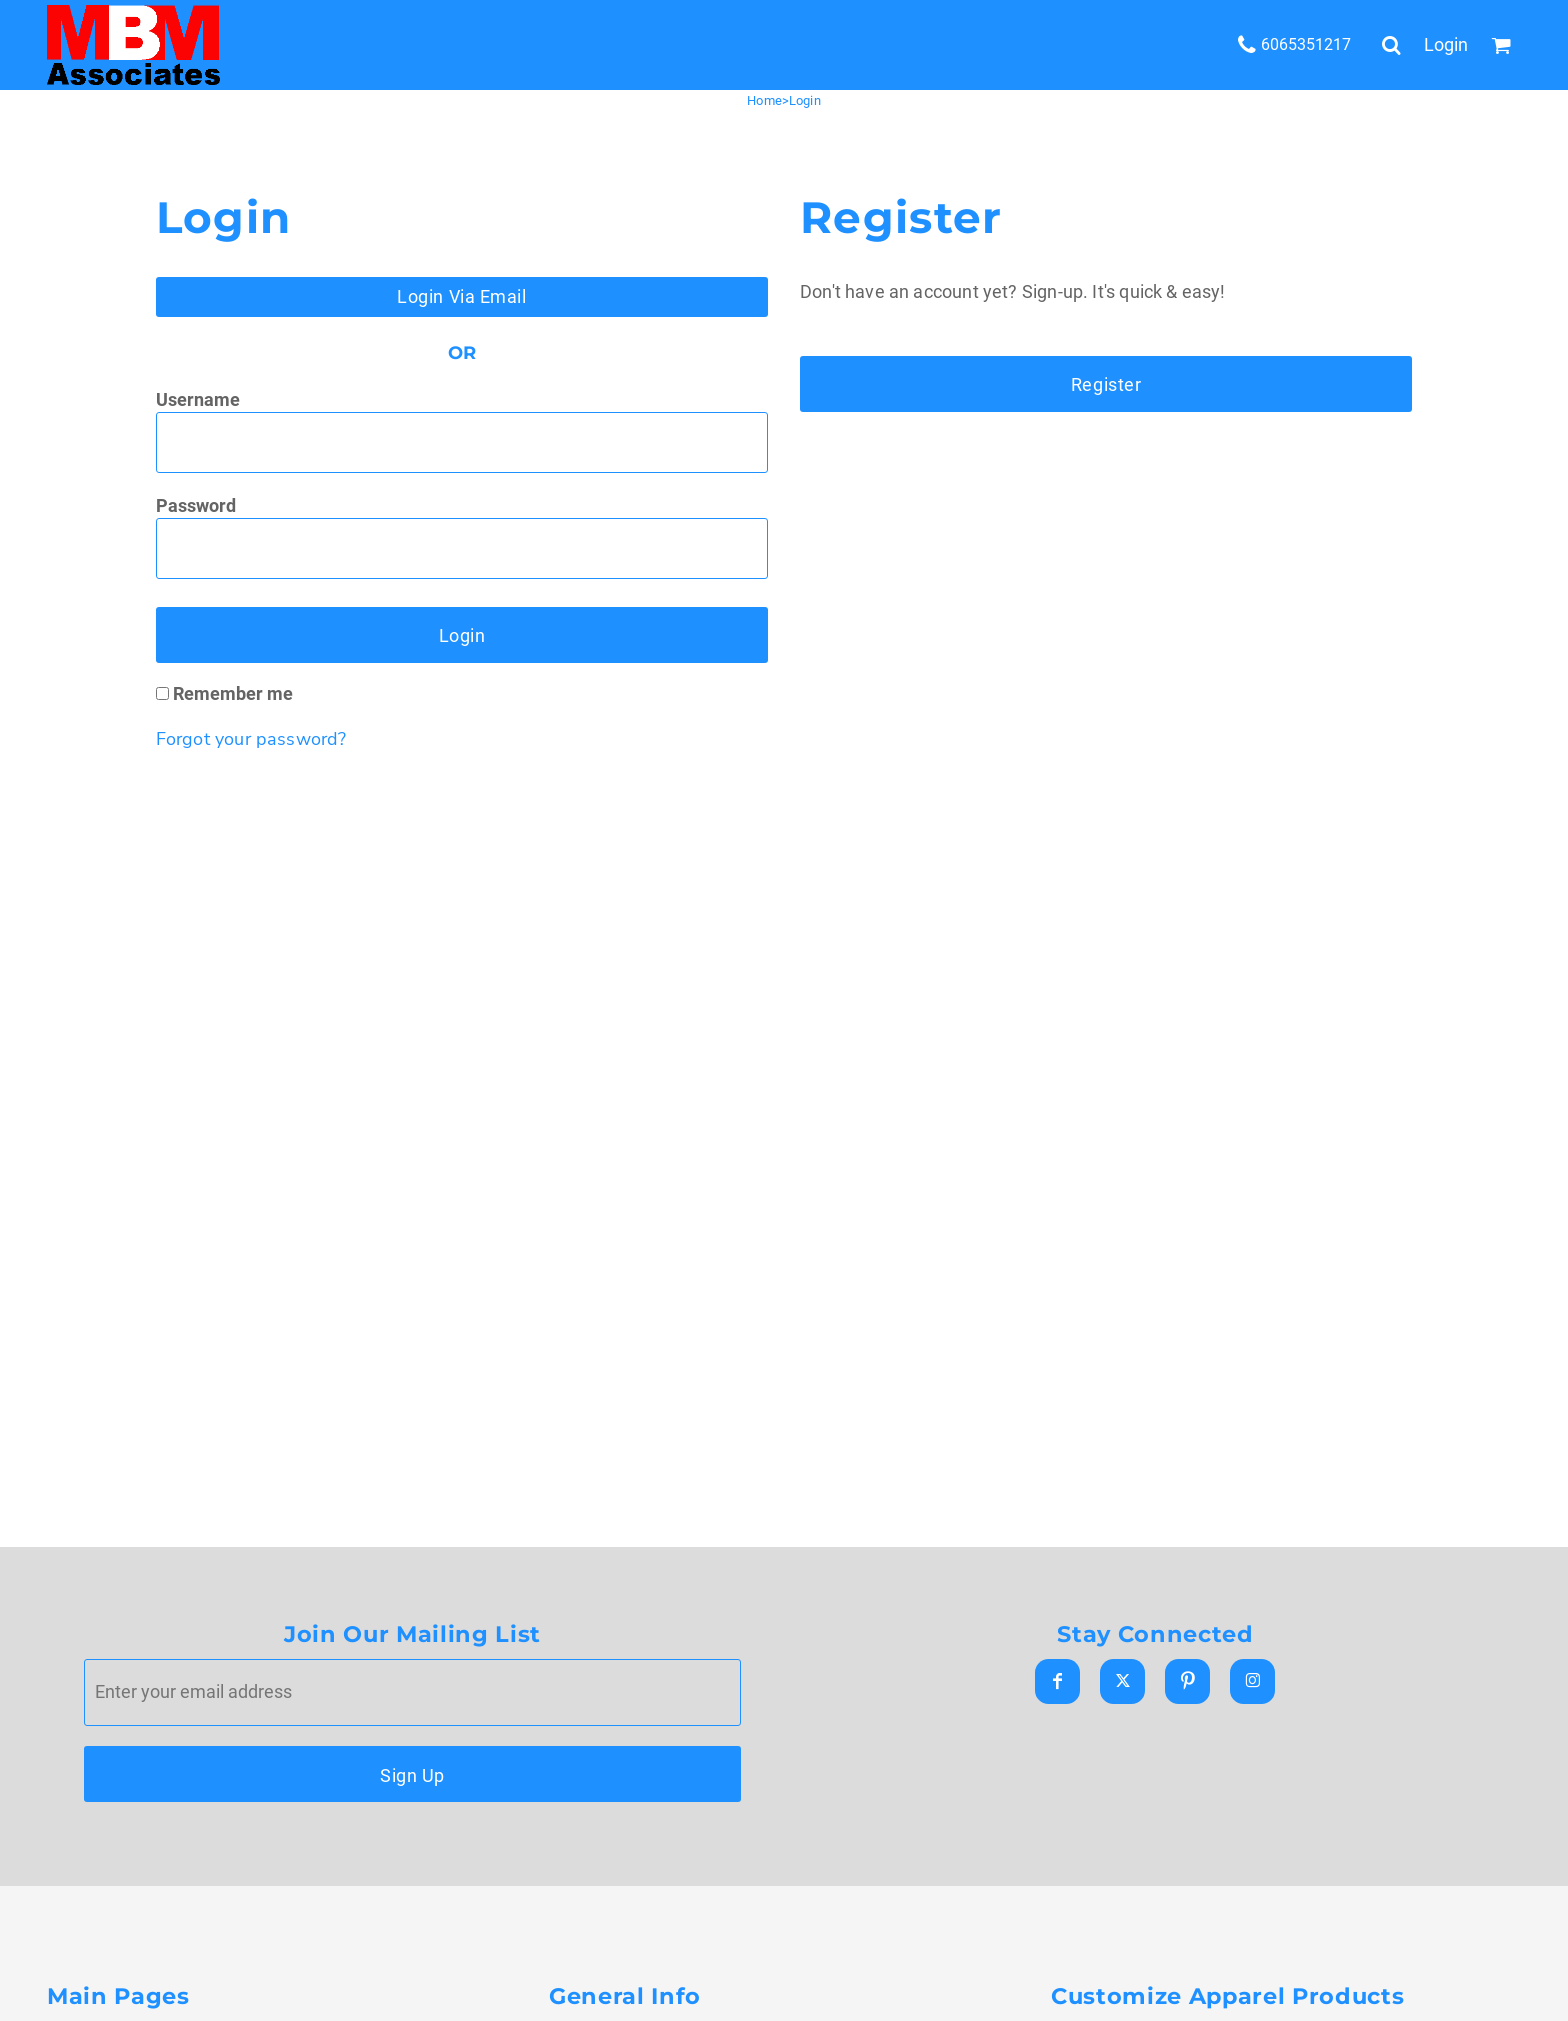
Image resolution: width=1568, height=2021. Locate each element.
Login (1446, 44)
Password (196, 505)
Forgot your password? (251, 739)
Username (198, 399)
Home (764, 100)
